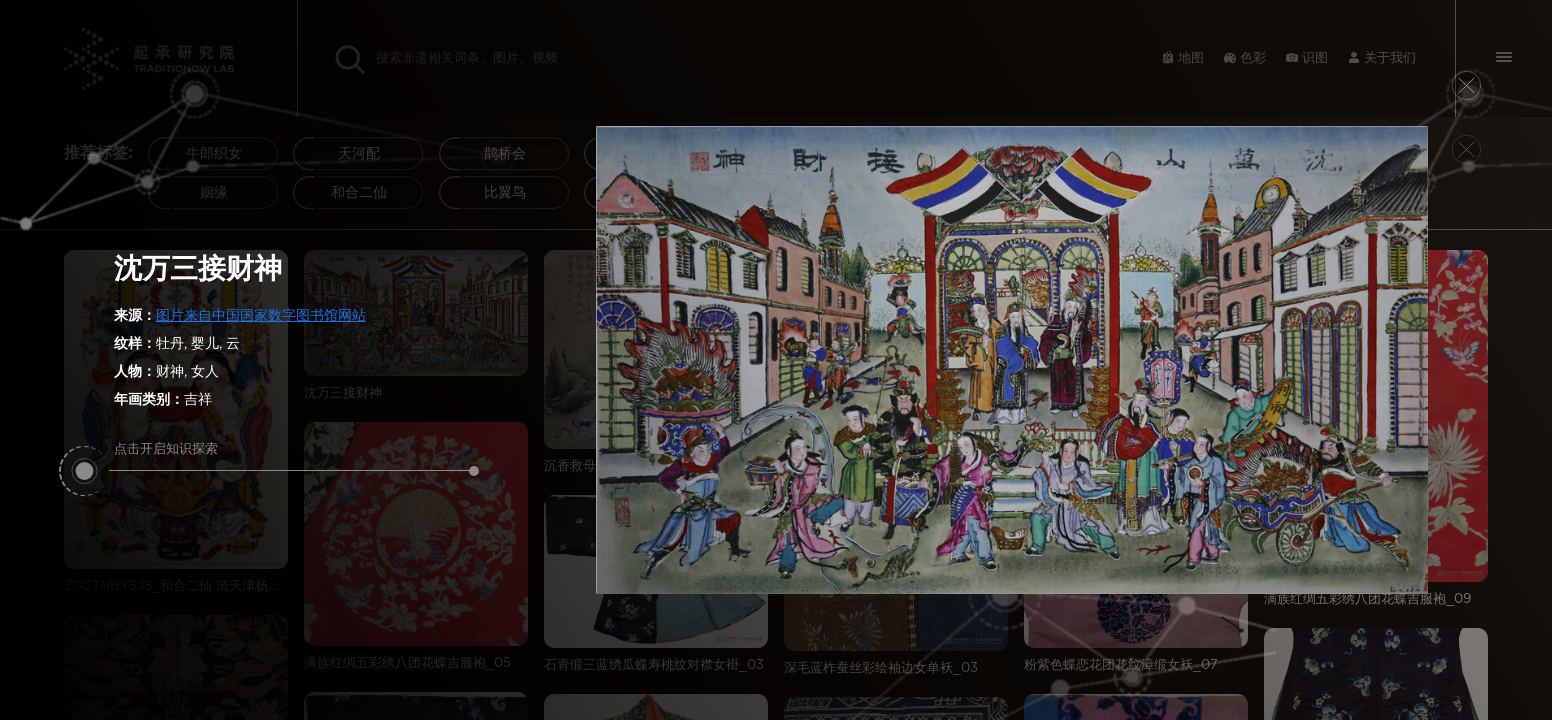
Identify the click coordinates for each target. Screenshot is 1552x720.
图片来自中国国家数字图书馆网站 (261, 316)
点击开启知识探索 (294, 457)
